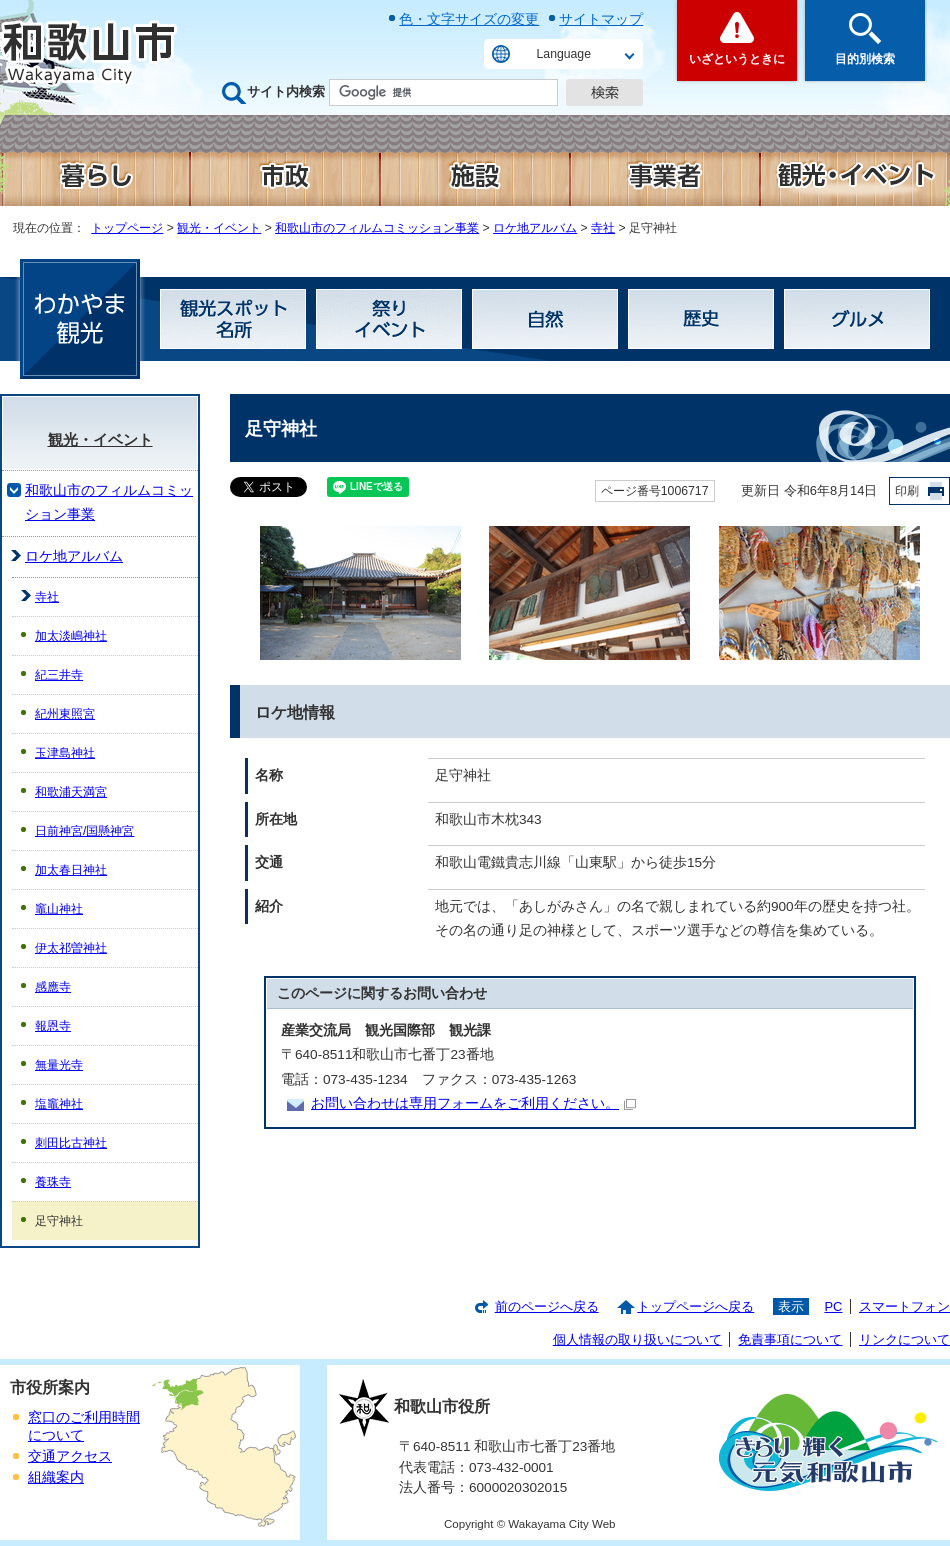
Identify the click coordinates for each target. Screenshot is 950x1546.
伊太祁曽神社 (71, 948)
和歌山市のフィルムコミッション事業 (377, 228)
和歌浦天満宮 (71, 792)
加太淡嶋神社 (71, 636)
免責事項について (790, 1339)
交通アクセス (70, 1456)
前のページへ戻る (547, 1306)
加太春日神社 (71, 870)
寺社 (603, 228)
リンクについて (904, 1339)
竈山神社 (59, 909)
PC (833, 1306)
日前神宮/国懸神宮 (84, 831)
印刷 (907, 491)
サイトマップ (601, 19)
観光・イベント (219, 228)
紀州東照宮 (65, 714)
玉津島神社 (65, 753)
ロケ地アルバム (535, 228)
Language (564, 54)
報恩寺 (53, 1026)
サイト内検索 (286, 91)
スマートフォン (904, 1306)
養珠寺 (53, 1182)
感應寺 (53, 987)
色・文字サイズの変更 (469, 19)
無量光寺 (59, 1065)
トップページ (127, 228)
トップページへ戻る (695, 1306)
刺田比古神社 (71, 1143)
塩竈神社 (59, 1104)
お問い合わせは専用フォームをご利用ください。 (473, 1103)
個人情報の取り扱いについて (637, 1339)
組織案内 (56, 1477)
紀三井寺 (59, 675)
